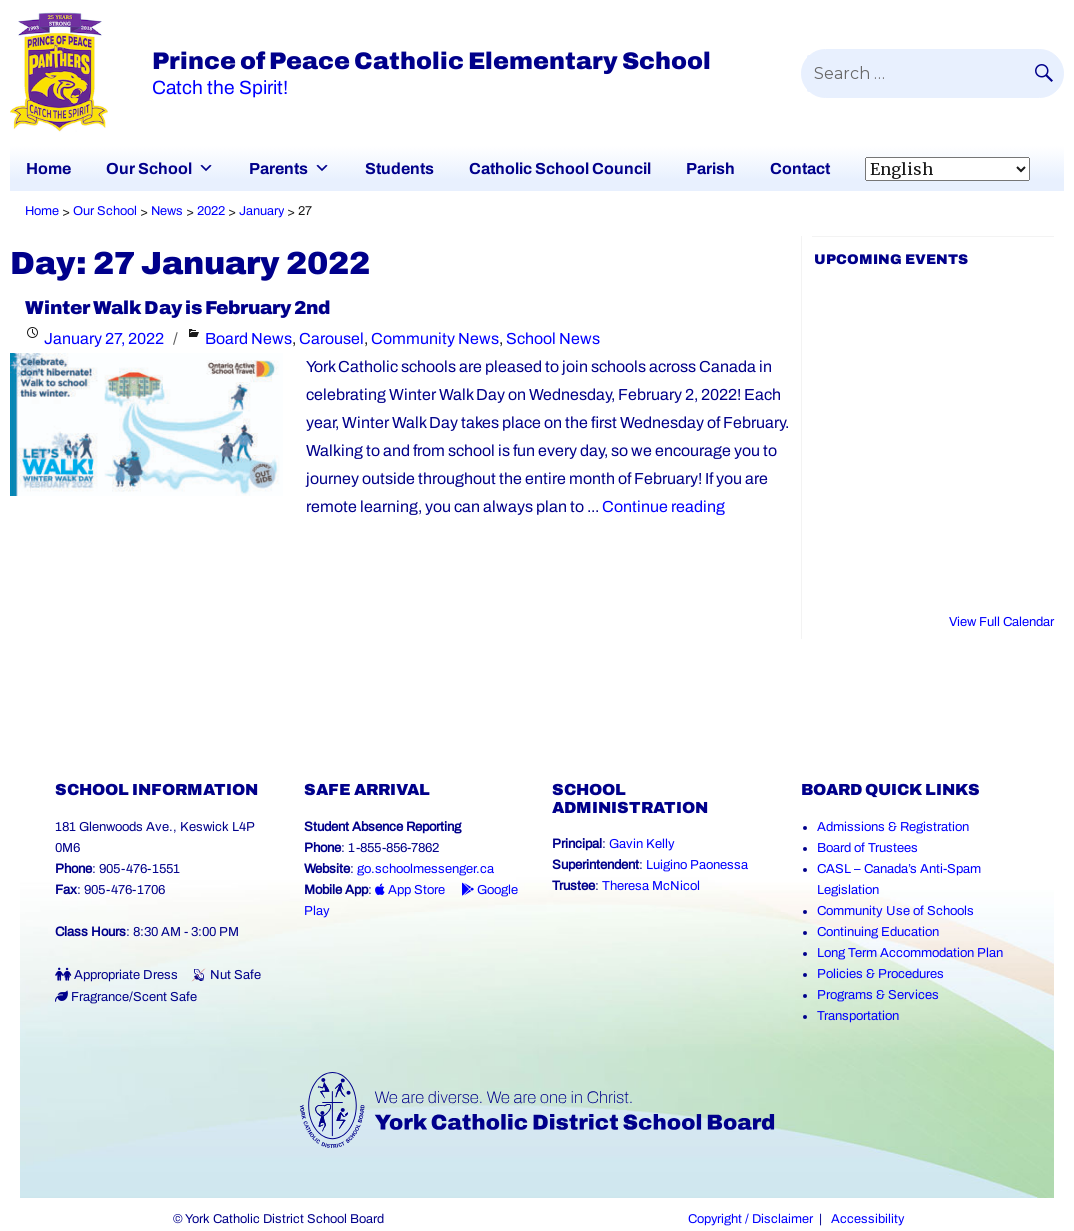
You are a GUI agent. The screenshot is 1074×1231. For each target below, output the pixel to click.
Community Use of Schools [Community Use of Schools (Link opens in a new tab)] (895, 911)
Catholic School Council (560, 168)
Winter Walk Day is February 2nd (177, 308)
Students (399, 168)
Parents (278, 168)
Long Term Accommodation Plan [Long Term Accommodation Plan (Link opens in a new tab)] (910, 953)
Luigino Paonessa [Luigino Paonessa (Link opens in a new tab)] (697, 865)
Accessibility (867, 1219)
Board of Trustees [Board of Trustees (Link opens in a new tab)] (867, 848)
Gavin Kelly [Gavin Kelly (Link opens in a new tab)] (642, 844)
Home (48, 168)
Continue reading (663, 506)
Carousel (331, 338)
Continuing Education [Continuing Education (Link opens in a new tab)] (878, 932)
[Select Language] (947, 169)
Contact (800, 168)
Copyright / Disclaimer (750, 1219)
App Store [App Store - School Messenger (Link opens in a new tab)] (410, 890)
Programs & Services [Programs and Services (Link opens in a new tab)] (878, 995)
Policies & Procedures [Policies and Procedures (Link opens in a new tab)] (880, 974)
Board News (248, 338)
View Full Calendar (1001, 622)
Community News (435, 338)
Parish (710, 168)
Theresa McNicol (651, 886)
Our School (149, 168)
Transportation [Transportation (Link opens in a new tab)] (858, 1016)
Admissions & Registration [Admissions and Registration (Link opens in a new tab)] (893, 827)
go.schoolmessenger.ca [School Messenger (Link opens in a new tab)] (425, 869)
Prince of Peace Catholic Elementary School (431, 61)
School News (553, 338)
